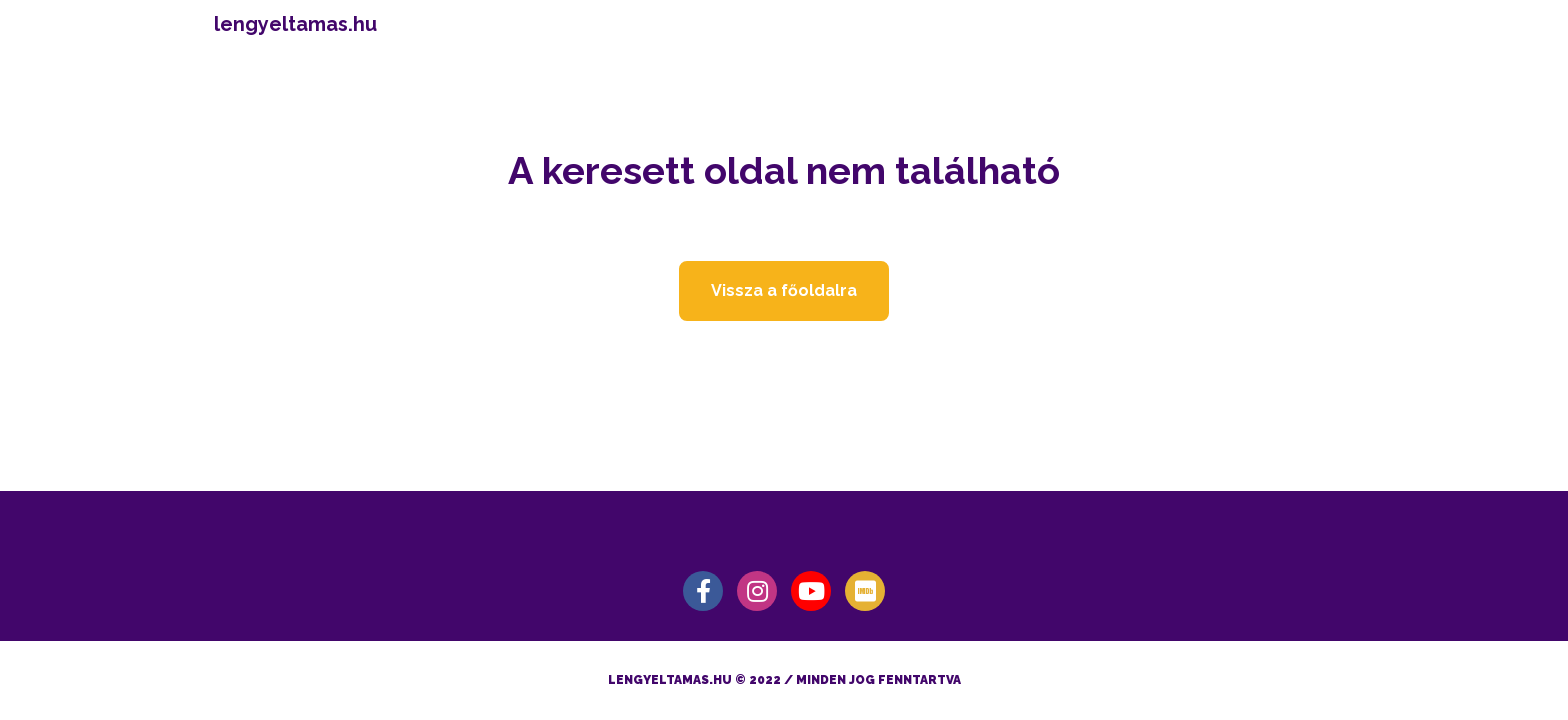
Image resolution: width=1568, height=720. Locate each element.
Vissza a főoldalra (784, 290)
